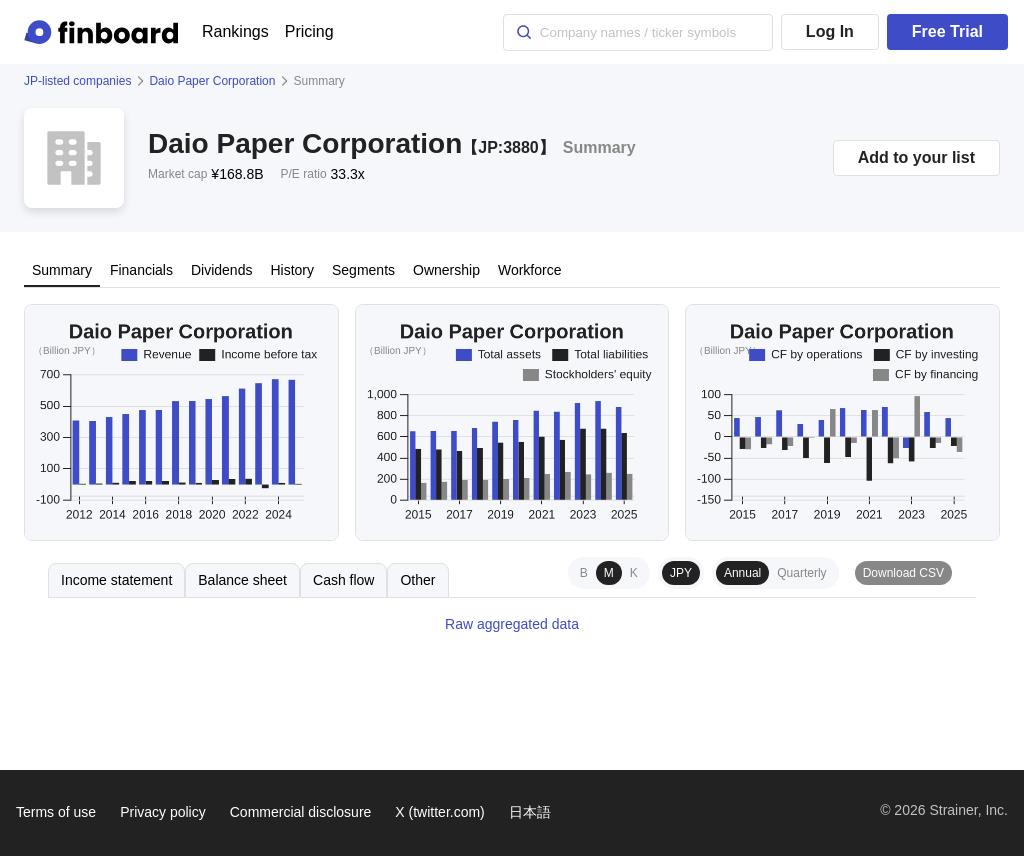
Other (417, 580)
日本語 (530, 812)
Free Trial (947, 31)
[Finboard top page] (105, 32)
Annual (742, 573)
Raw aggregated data (512, 624)
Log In (830, 31)
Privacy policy (163, 812)
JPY (681, 573)
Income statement (116, 580)
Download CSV (903, 573)
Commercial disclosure (301, 812)
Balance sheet (242, 580)
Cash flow (343, 580)
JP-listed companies (77, 81)
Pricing (309, 31)
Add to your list (916, 157)
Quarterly (801, 573)
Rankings (235, 31)
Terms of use (56, 812)
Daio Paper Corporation (212, 81)
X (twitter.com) (439, 812)
